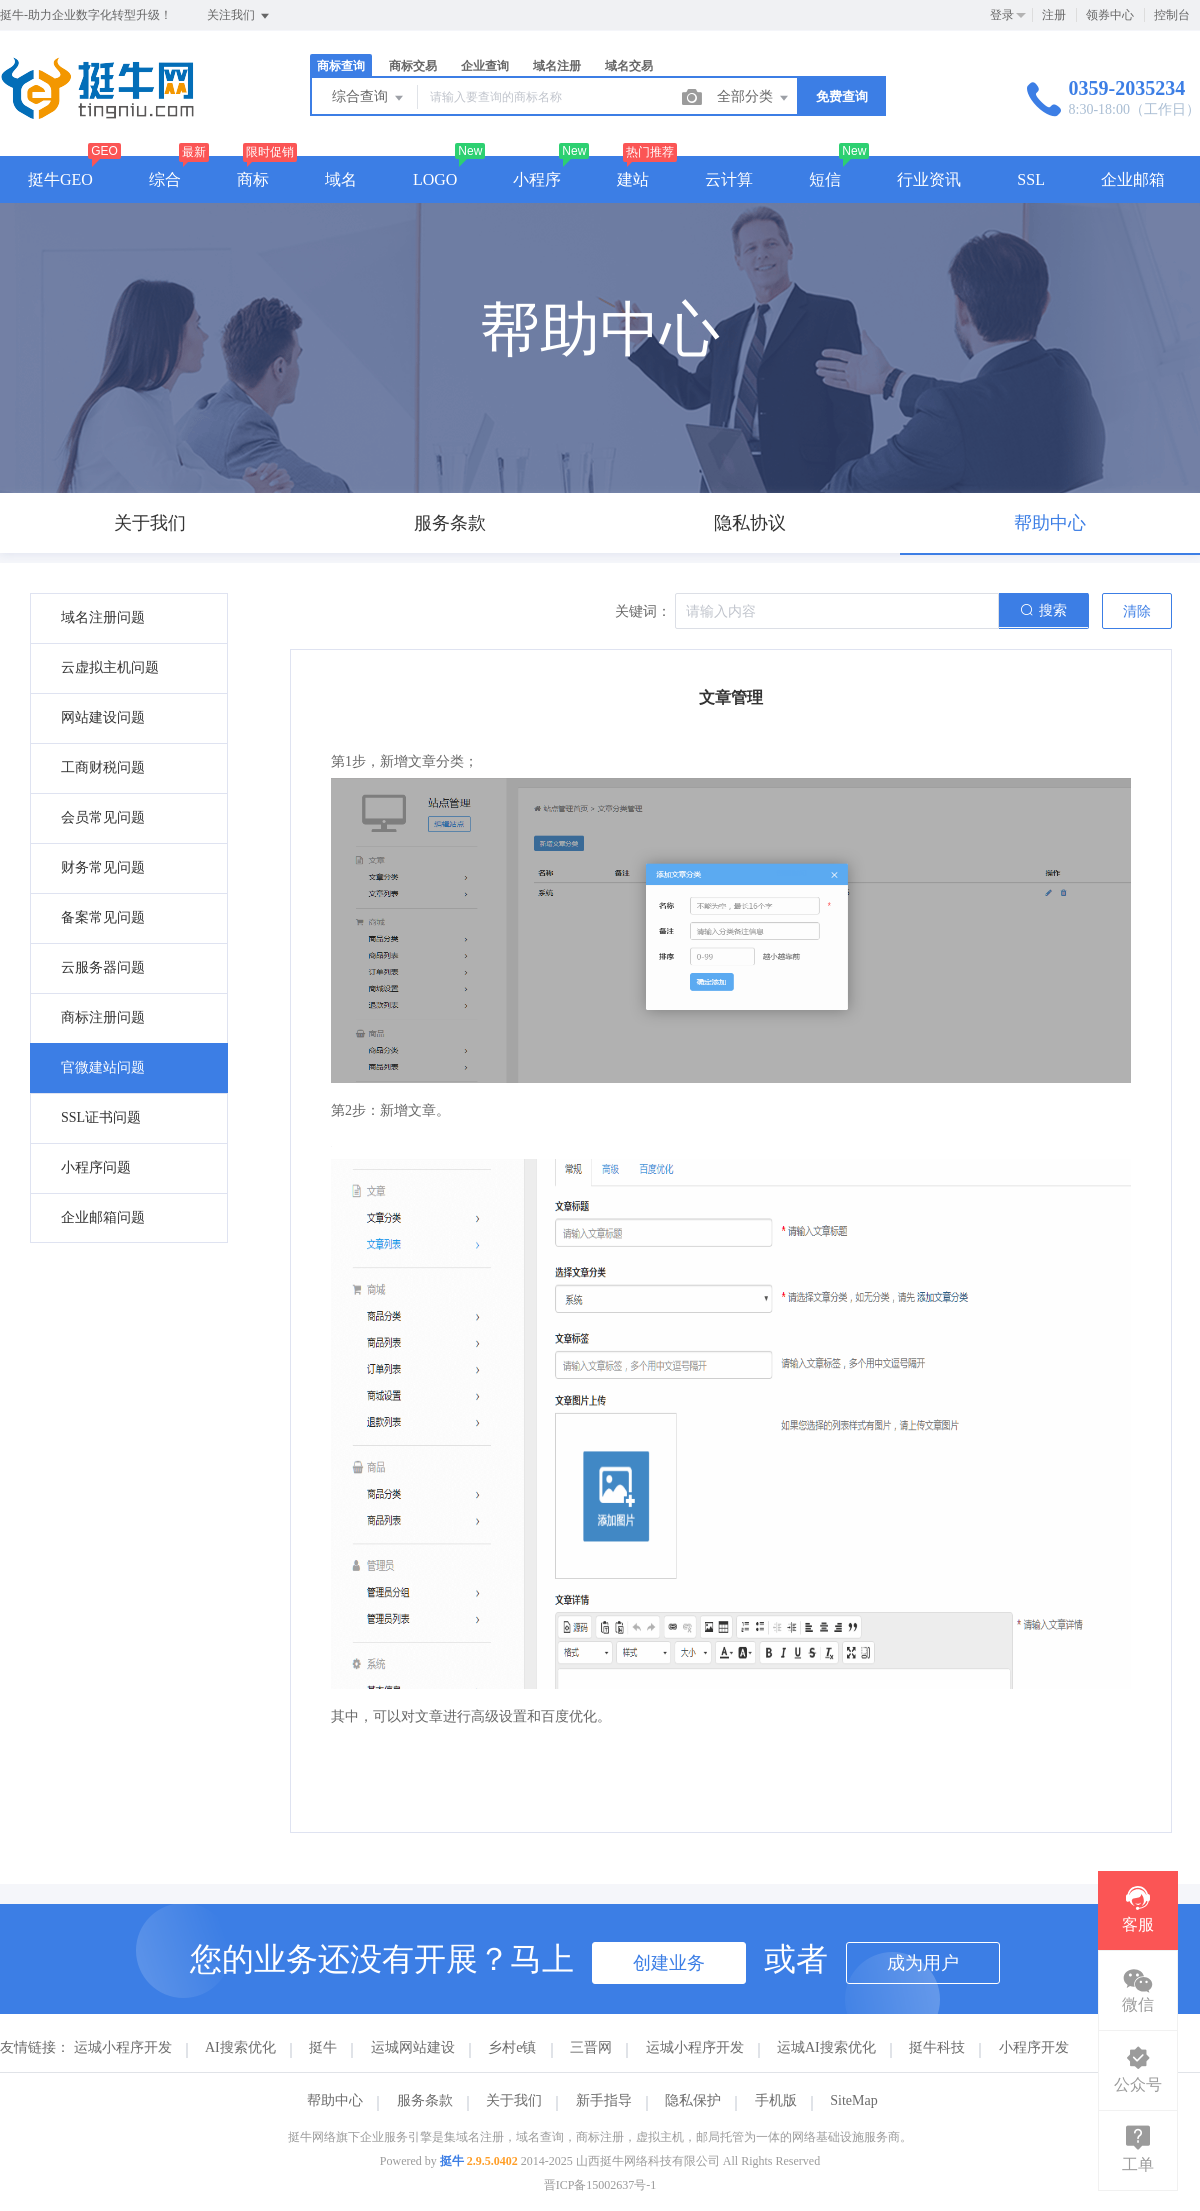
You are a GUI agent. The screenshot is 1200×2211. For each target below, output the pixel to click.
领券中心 (1110, 15)
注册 (1054, 15)
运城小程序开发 (123, 2047)
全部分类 (754, 98)
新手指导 (604, 2100)
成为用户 (923, 1963)
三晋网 (591, 2047)
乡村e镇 (512, 2047)
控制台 (1172, 15)
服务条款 (425, 2100)
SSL (1031, 179)
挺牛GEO (60, 179)
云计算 (729, 179)
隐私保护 (693, 2100)
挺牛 (323, 2047)
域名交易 (629, 66)
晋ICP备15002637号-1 (600, 2185)
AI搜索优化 (240, 2047)
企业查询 (485, 66)
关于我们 (514, 2100)
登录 (1002, 15)
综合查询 (369, 98)
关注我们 (239, 16)
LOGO (435, 179)
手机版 (776, 2100)
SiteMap (853, 2100)
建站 (633, 179)
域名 (341, 179)
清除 (1137, 611)
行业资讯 (929, 179)
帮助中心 (335, 2100)
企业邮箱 (1133, 179)
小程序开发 (1034, 2047)
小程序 (537, 179)
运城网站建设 (413, 2047)
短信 (825, 179)
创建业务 (669, 1963)
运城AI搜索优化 (826, 2047)
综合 (165, 179)
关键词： (643, 611)
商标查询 (341, 66)
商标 (253, 179)
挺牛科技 (937, 2047)
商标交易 (413, 66)
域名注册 (557, 66)
